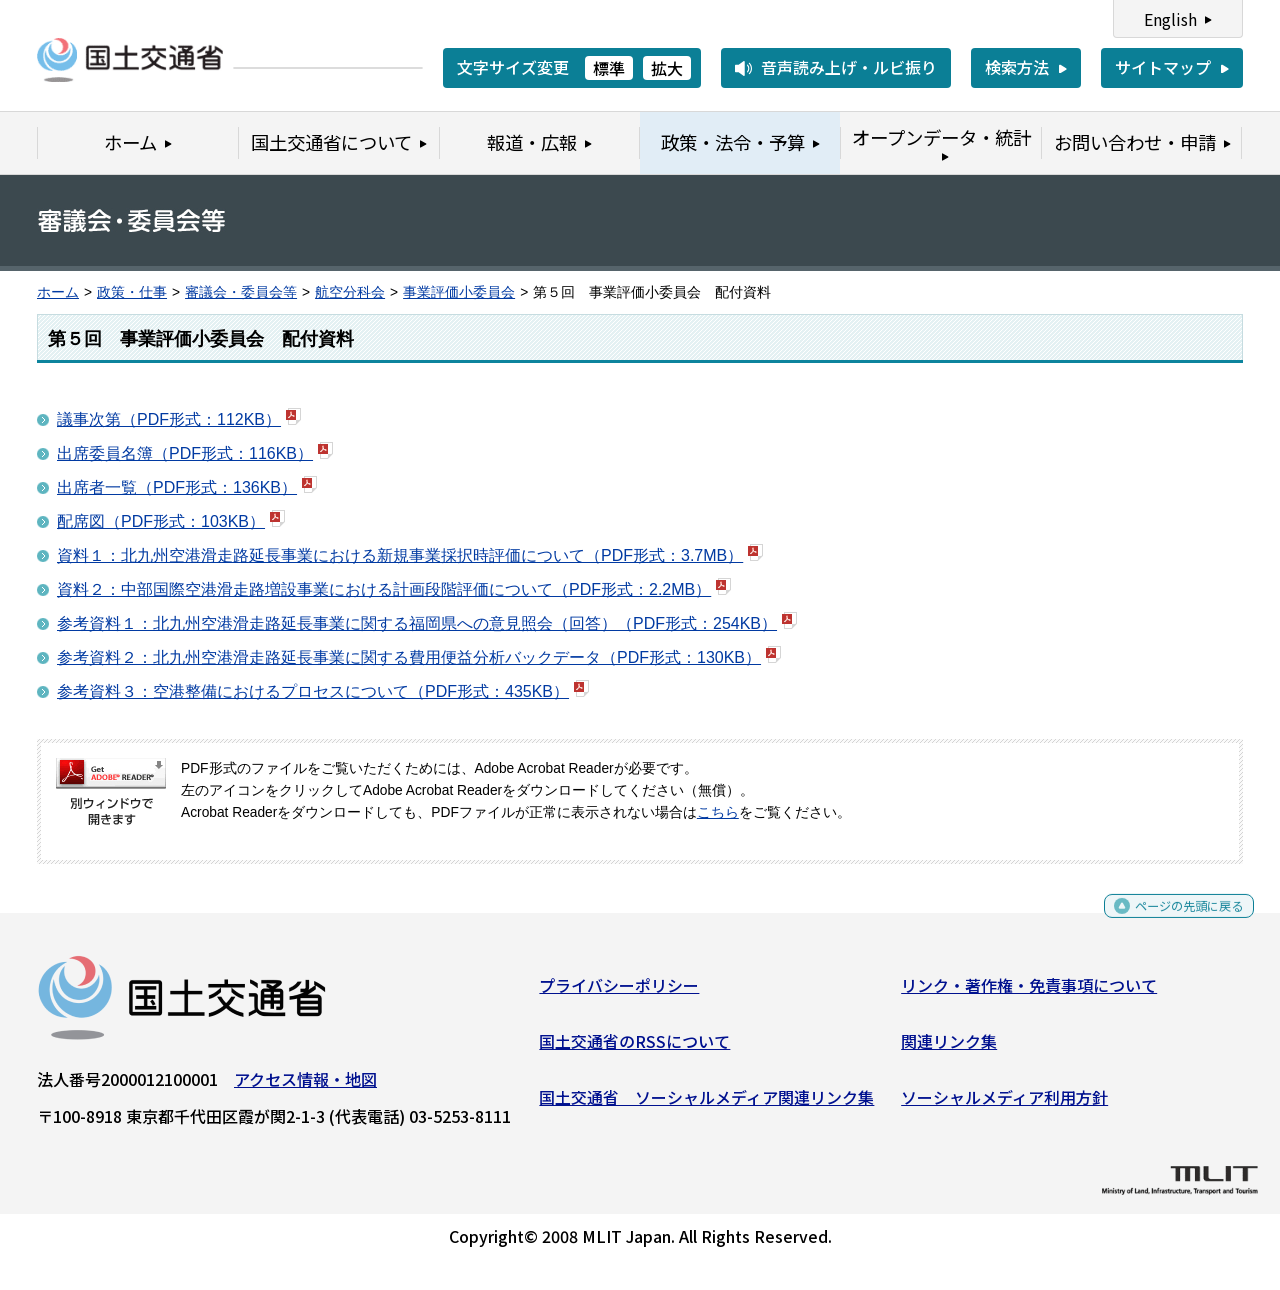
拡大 (667, 68)
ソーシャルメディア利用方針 (1004, 1104)
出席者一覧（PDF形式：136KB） (177, 487)
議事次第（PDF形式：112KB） (169, 419)
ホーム (58, 292)
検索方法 (1017, 67)
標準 (609, 68)
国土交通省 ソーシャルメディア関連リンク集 (706, 1104)
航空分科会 (350, 292)
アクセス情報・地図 (305, 1087)
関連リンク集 (949, 1049)
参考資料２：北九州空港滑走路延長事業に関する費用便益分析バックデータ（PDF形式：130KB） (409, 657)
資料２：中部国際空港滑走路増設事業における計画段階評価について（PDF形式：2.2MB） (384, 589)
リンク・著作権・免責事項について (1029, 993)
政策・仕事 (132, 292)
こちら (718, 812)
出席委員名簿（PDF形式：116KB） (185, 453)
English (1170, 19)
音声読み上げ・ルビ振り (849, 67)
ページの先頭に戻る (1172, 920)
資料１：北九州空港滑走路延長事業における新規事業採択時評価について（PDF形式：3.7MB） (400, 555)
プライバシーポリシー (619, 993)
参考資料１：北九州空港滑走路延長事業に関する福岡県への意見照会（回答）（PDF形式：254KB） (417, 623)
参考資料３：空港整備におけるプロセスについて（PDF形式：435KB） (313, 691)
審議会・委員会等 (241, 292)
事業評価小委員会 (459, 292)
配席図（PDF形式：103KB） (161, 521)
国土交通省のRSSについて (634, 1049)
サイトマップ (1163, 67)
